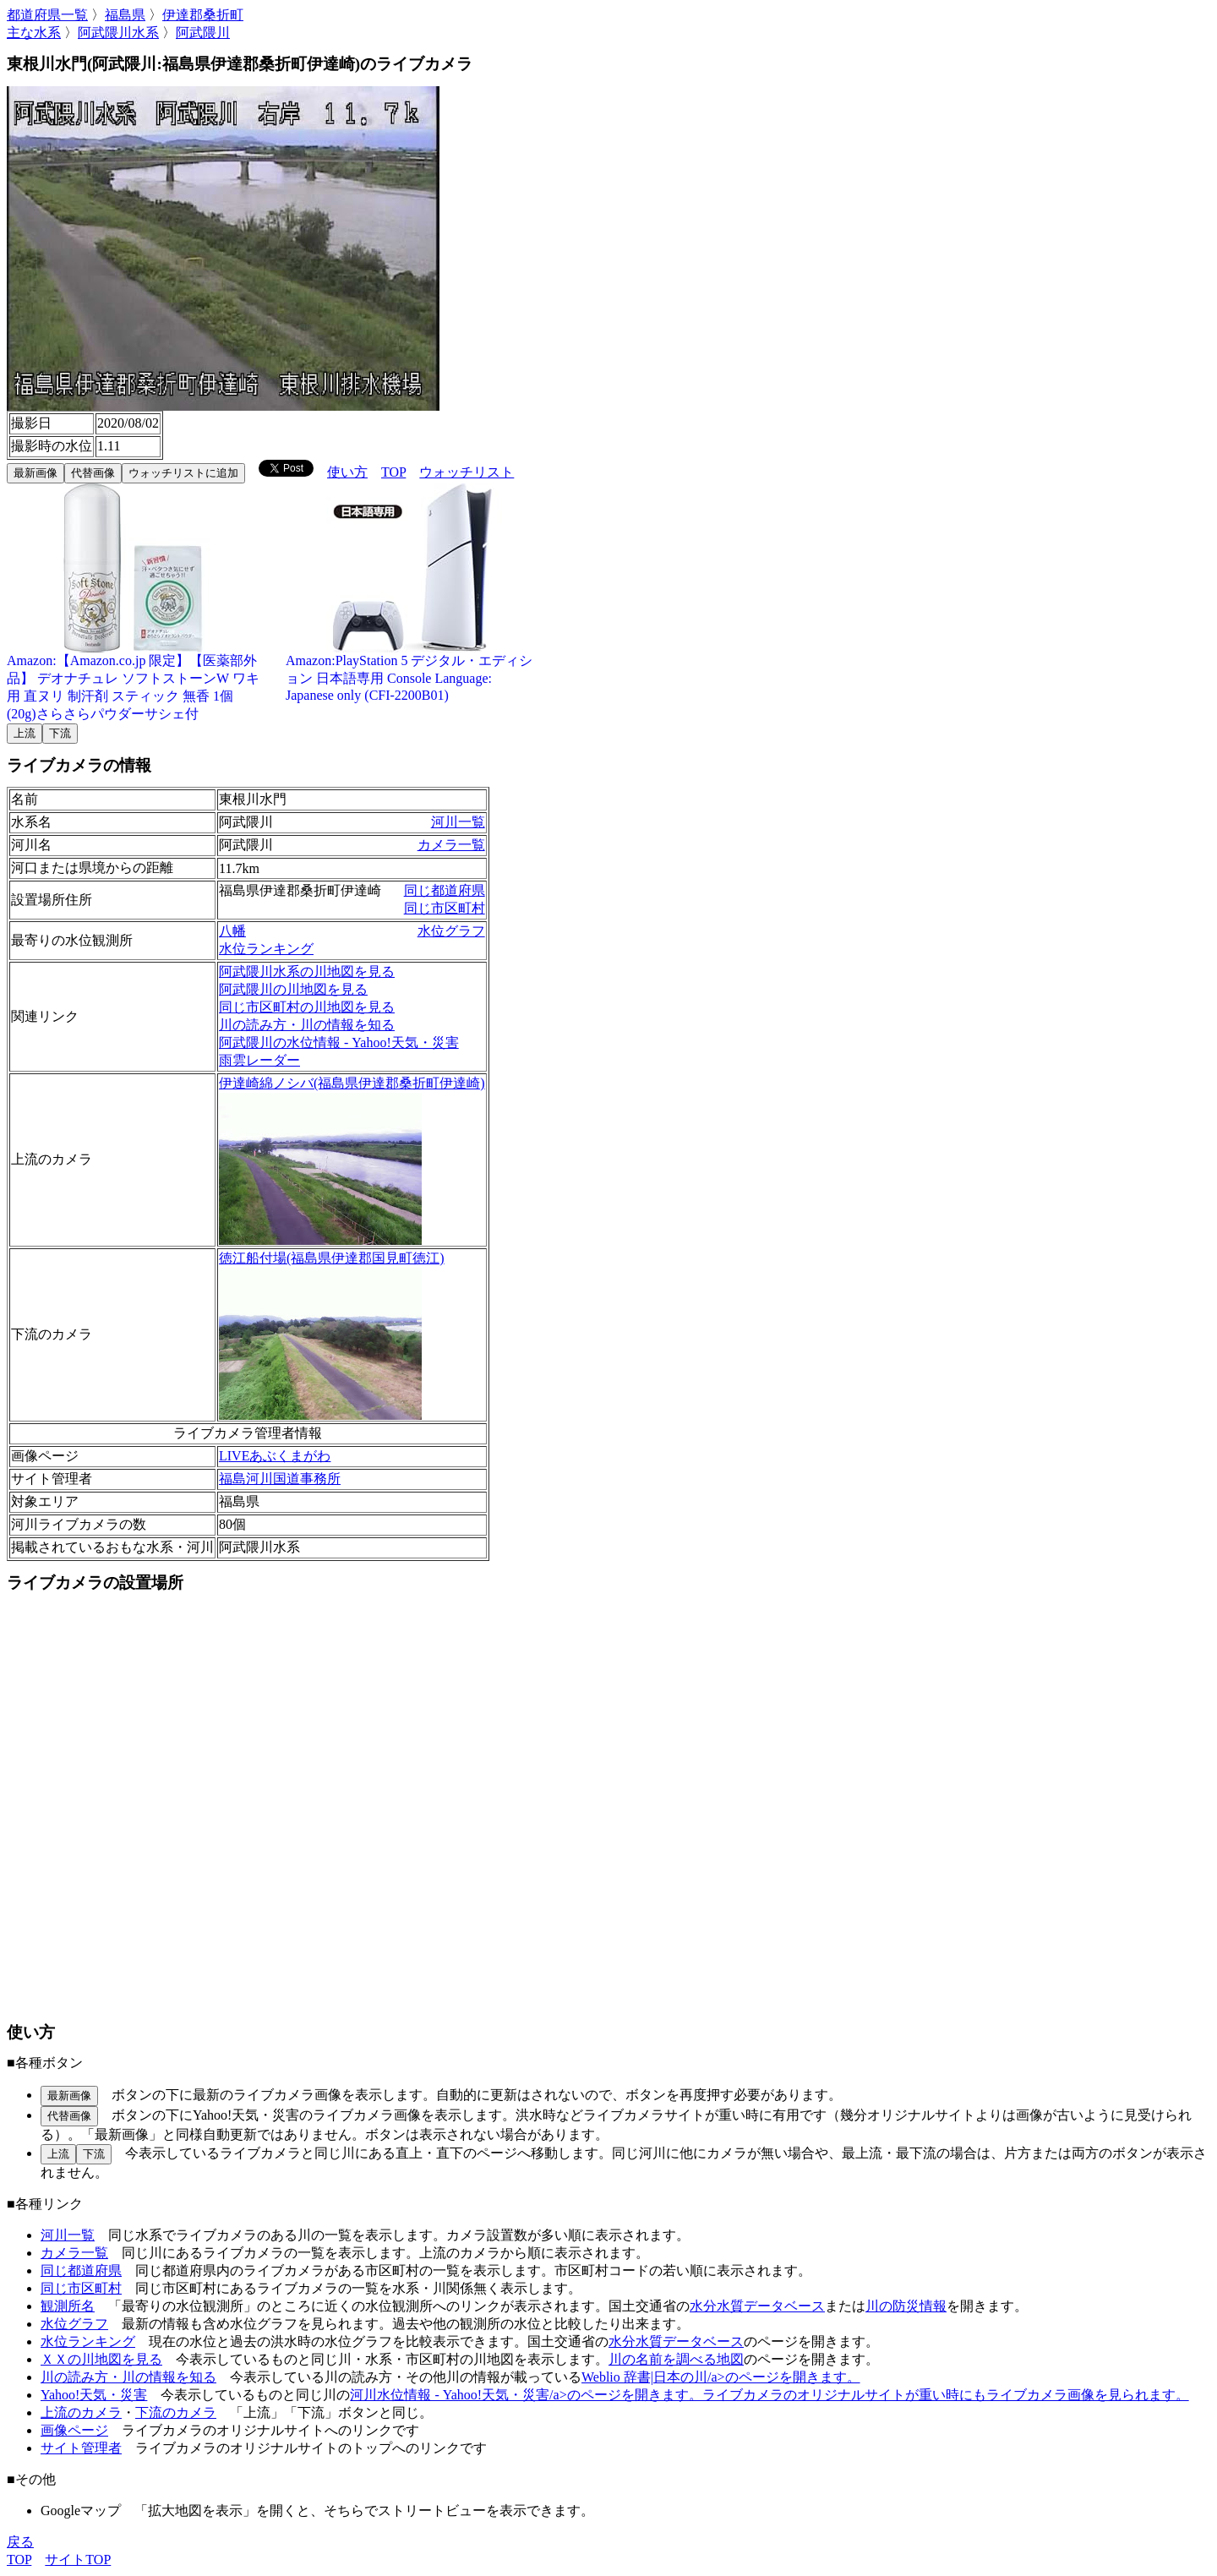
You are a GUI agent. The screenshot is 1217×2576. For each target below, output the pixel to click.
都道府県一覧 (47, 15)
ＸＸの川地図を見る (101, 2359)
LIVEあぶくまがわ (274, 1456)
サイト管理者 (81, 2448)
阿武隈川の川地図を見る (293, 989)
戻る (20, 2542)
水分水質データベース (757, 2306)
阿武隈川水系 (118, 32)
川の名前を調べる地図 (676, 2359)
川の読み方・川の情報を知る (307, 1025)
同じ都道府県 (444, 890)
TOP (393, 472)
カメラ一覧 (451, 845)
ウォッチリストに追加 (183, 473)
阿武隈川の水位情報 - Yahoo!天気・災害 (339, 1042)
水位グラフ (451, 931)
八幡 (232, 931)
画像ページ (74, 2430)
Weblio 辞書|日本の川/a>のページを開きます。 (720, 2377)
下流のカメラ (175, 2412)
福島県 (125, 15)
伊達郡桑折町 (202, 15)
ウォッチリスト (466, 472)
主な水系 (34, 32)
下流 (60, 733)
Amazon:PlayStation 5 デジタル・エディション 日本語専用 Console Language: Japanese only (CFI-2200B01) (412, 671)
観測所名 (68, 2306)
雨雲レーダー (259, 1060)
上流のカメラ (81, 2412)
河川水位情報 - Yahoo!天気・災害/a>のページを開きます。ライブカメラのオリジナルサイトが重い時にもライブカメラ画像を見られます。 (769, 2395)
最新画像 (35, 473)
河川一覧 (458, 822)
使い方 (347, 472)
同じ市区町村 (444, 908)
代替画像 (93, 473)
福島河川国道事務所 (280, 1478)
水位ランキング (266, 948)
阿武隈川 (203, 32)
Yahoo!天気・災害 (94, 2395)
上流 (24, 733)
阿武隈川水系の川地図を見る (307, 971)
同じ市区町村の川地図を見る (307, 1007)
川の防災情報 (906, 2306)
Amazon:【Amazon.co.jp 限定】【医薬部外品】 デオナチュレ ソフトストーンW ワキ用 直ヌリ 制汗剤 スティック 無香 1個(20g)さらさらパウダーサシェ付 (133, 681)
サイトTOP (78, 2559)
